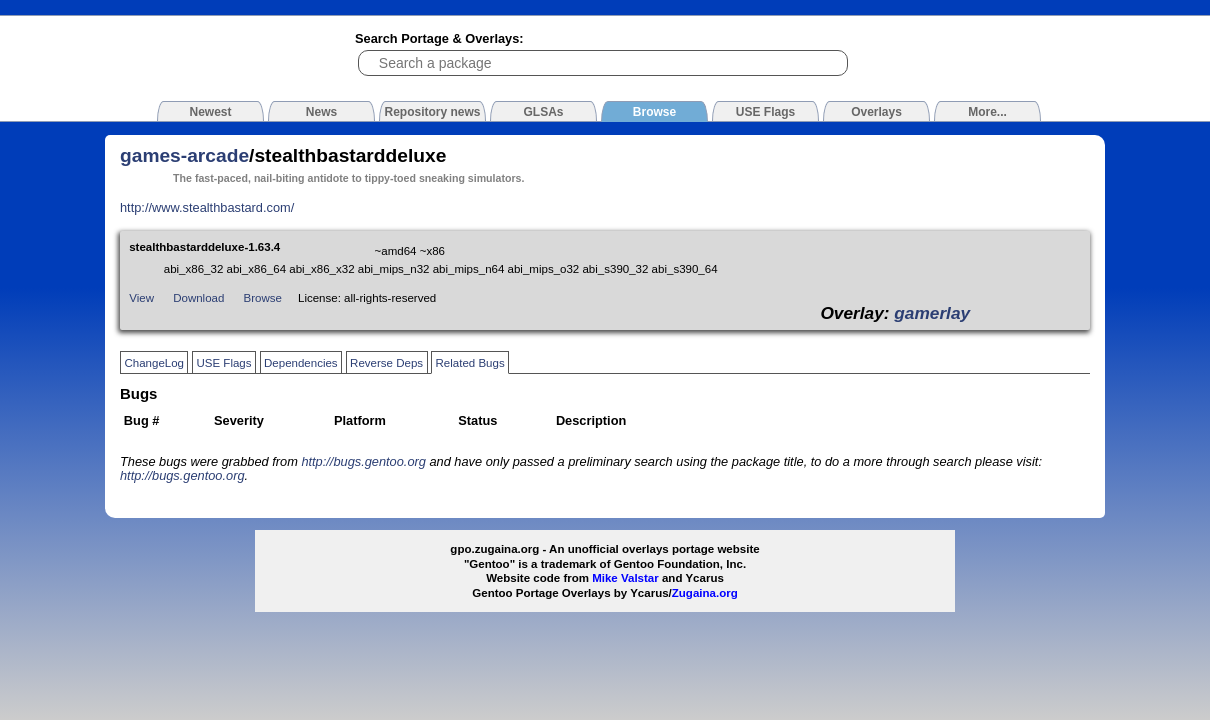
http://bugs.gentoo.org (363, 461)
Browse (263, 298)
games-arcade (184, 155)
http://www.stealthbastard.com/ (207, 207)
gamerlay (932, 313)
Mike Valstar (625, 578)
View (141, 298)
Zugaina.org (705, 593)
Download (198, 298)
